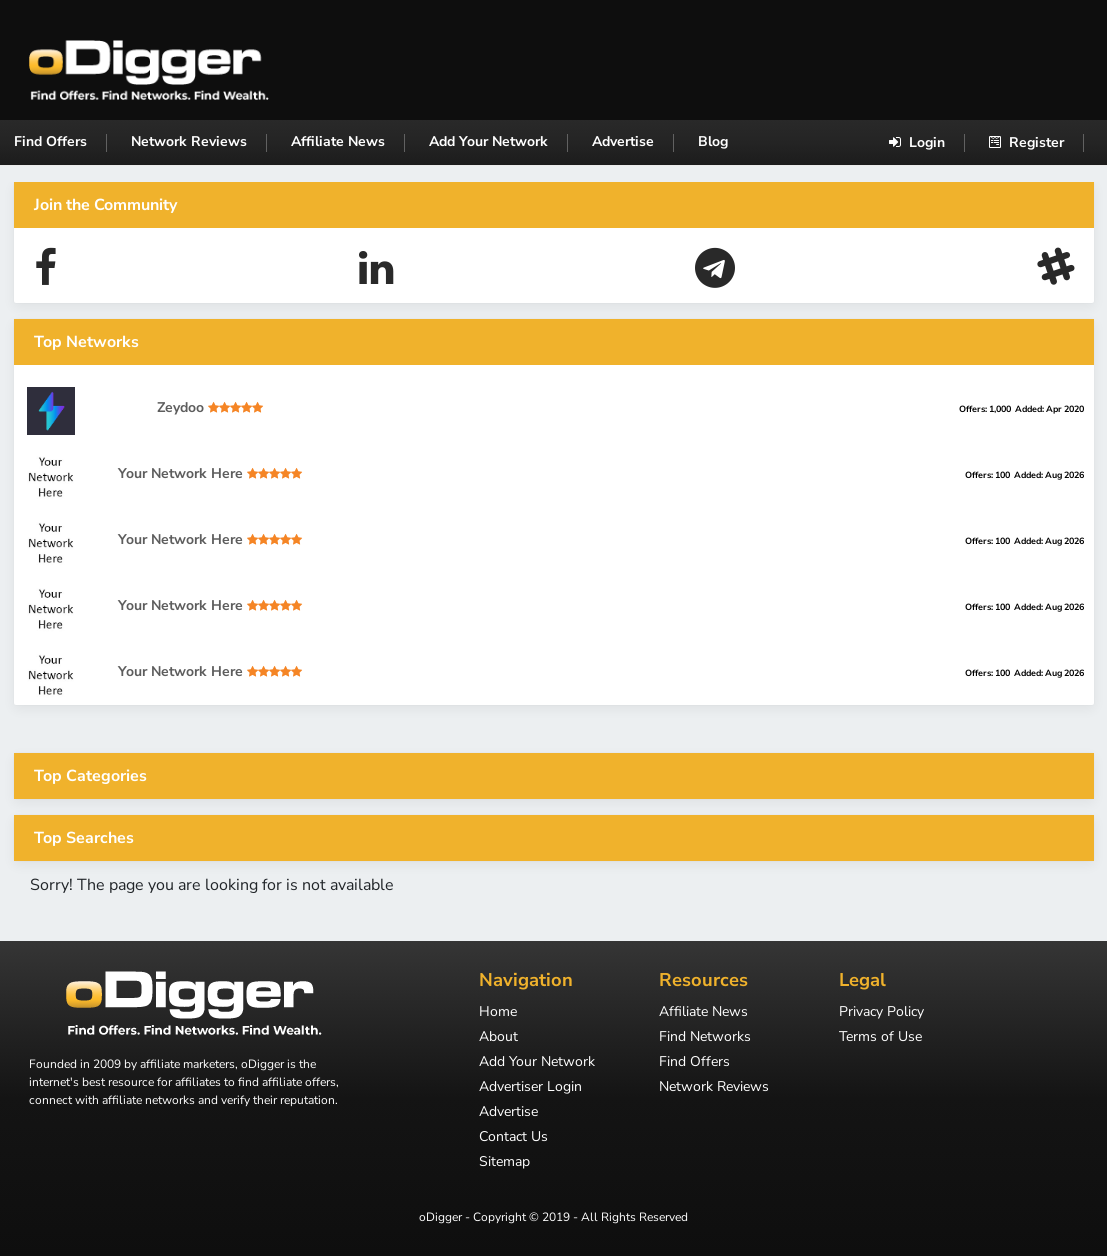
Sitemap (504, 1163)
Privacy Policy (881, 1013)
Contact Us (513, 1138)
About (498, 1038)
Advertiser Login (530, 1088)
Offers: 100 (987, 475)
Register (1026, 142)
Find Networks (705, 1038)
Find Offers (50, 141)
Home (498, 1013)
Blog (713, 141)
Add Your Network (488, 141)
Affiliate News (338, 141)
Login (917, 142)
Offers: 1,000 (985, 409)
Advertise (623, 141)
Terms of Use (880, 1038)
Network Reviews (189, 141)
